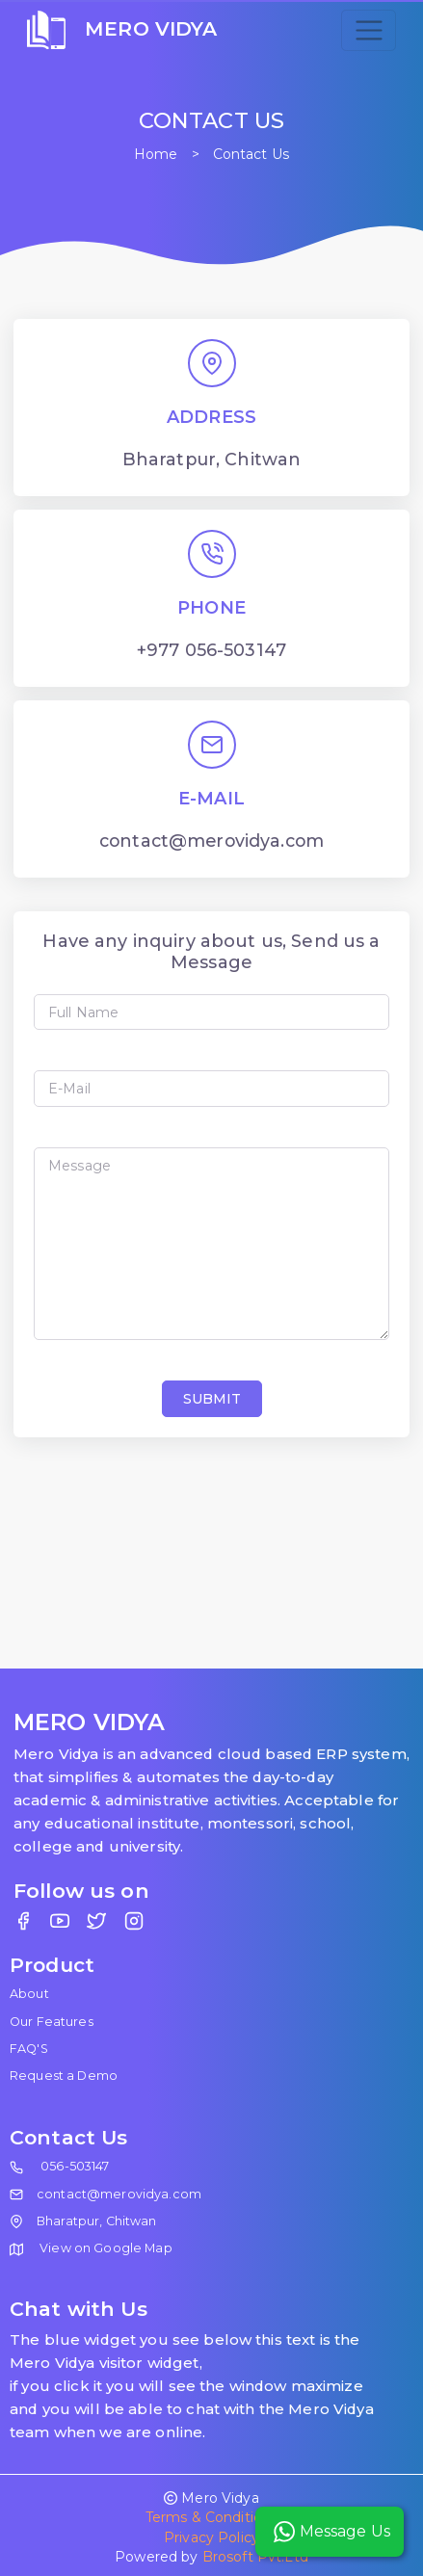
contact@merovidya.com (119, 2194)
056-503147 (74, 2166)
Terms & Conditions (211, 2517)
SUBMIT (212, 1398)
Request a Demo (64, 2075)
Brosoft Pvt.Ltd (255, 2556)
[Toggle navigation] (368, 30)
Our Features (51, 2021)
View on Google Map (91, 2248)
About (29, 1993)
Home (156, 154)
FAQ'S (29, 2048)
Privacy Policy (211, 2537)
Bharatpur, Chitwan (97, 2221)
